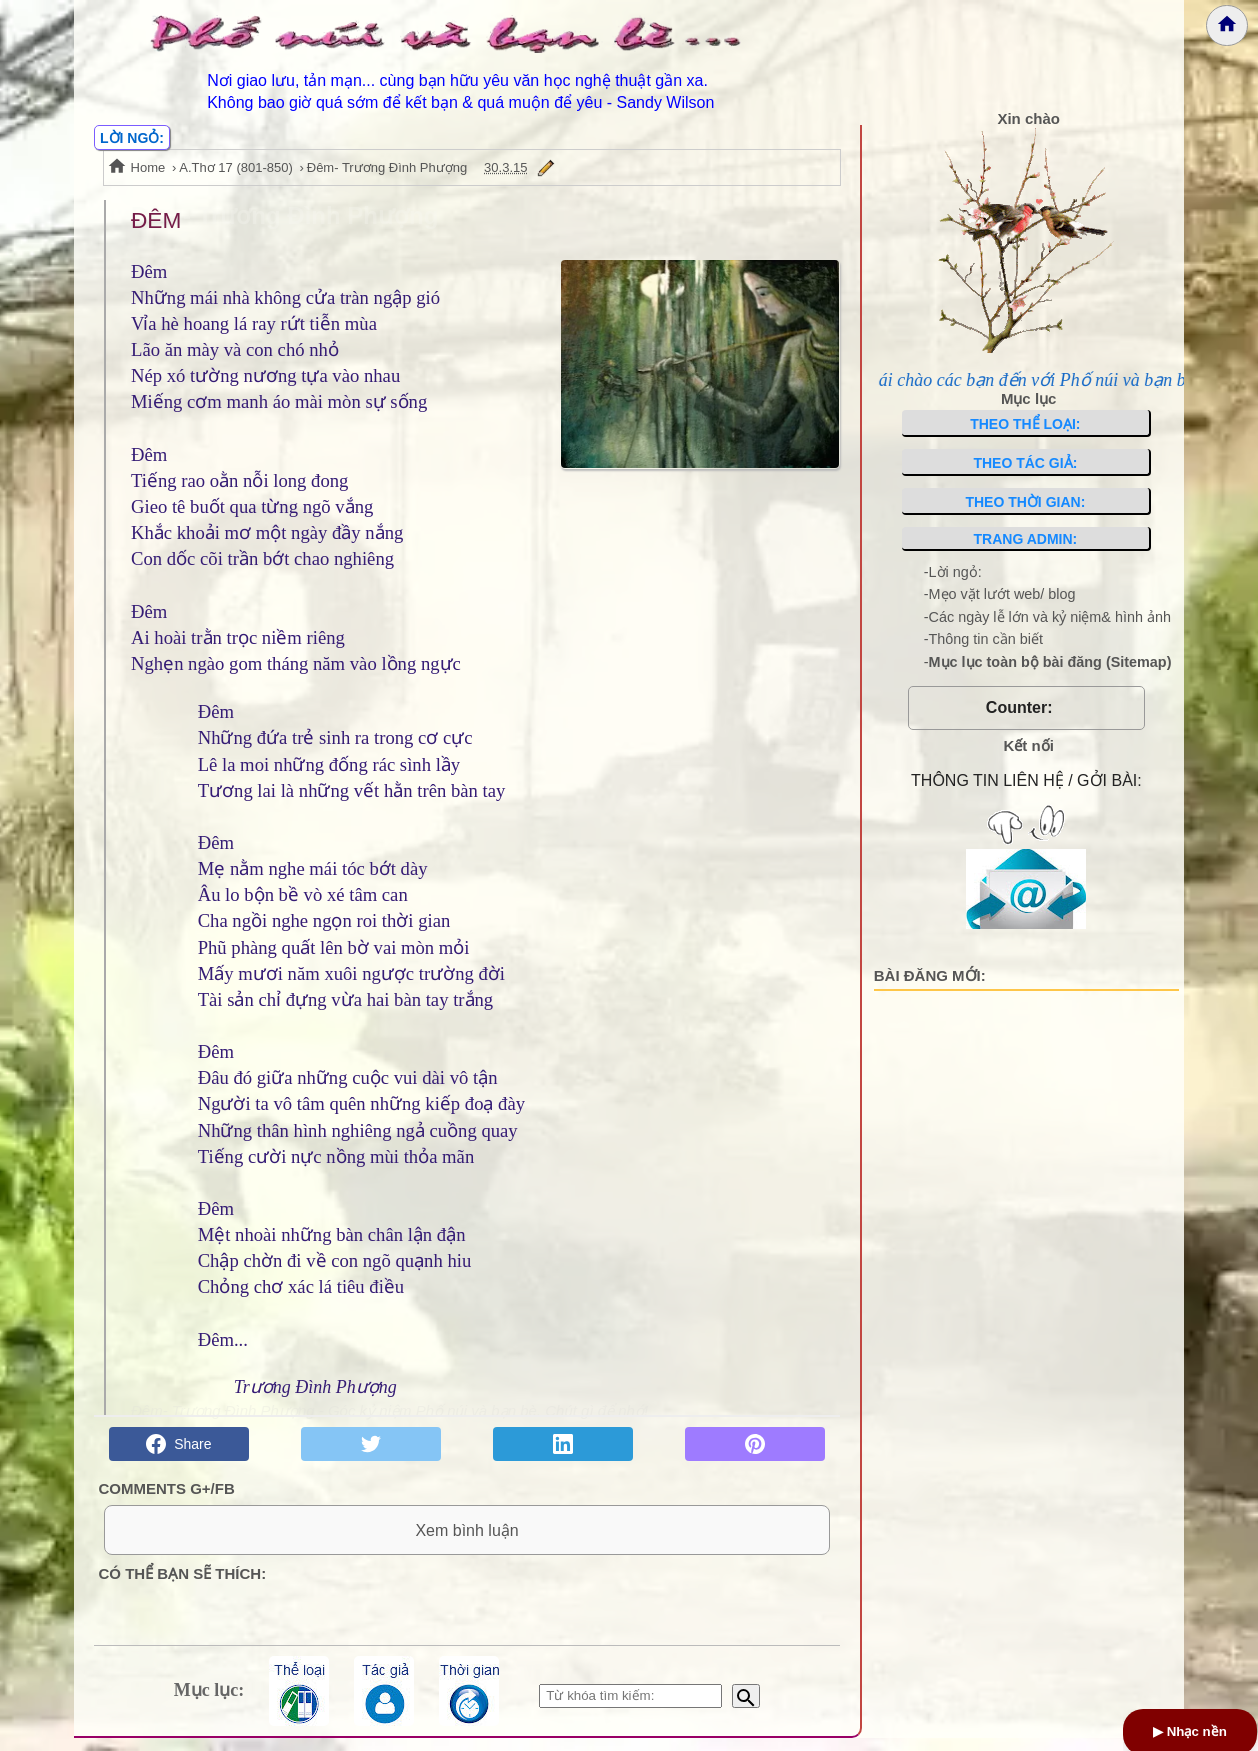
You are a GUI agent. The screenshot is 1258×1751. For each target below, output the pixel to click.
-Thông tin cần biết (983, 639)
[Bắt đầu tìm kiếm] (746, 1709)
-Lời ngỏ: (953, 572)
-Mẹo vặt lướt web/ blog (1000, 594)
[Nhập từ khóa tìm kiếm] (630, 1709)
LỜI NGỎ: (132, 138)
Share (178, 1444)
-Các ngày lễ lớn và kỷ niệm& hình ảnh (1047, 617)
